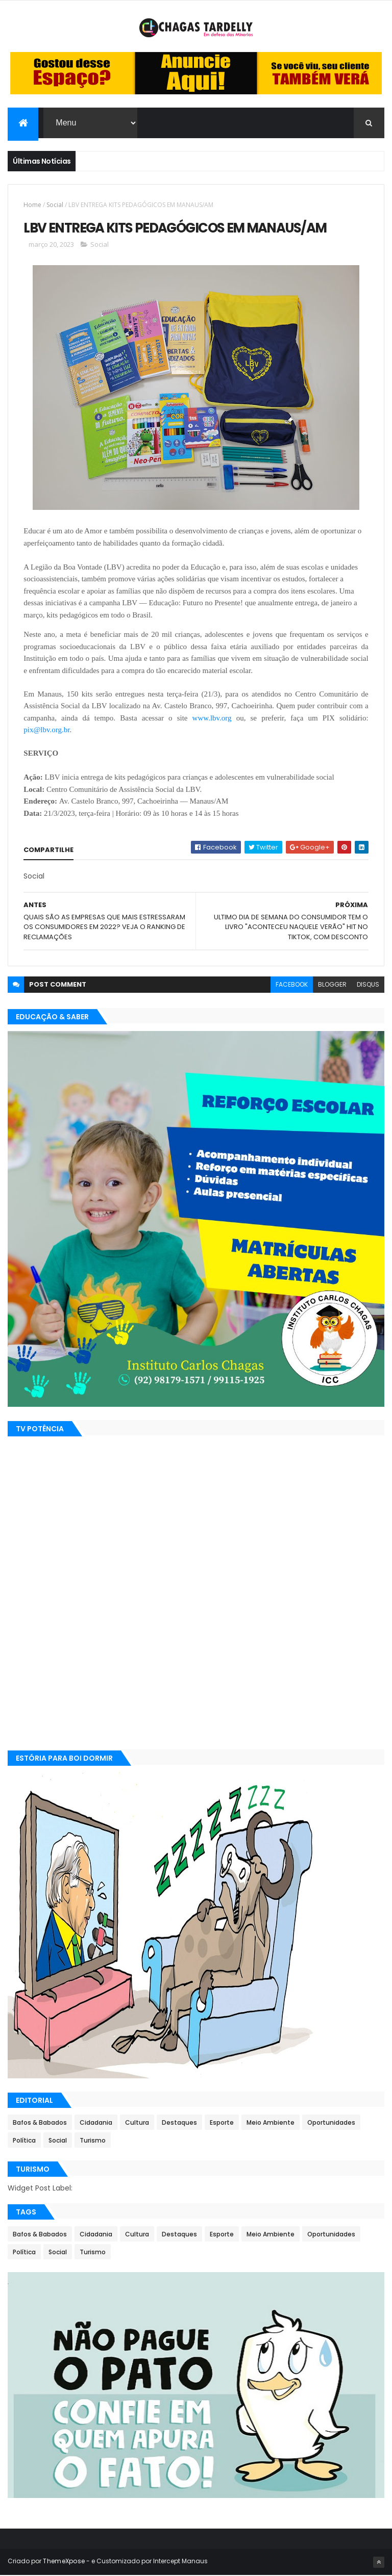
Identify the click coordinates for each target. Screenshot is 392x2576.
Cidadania (96, 2123)
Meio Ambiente (271, 2123)
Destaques (179, 2123)
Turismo (93, 2140)
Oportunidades (331, 2123)
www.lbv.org (212, 718)
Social (54, 204)
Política (24, 2140)
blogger (332, 985)
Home (32, 204)
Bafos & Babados (40, 2123)
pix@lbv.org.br (46, 730)
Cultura (137, 2123)
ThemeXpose (64, 2562)
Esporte (222, 2123)
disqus (368, 985)
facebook (292, 985)
